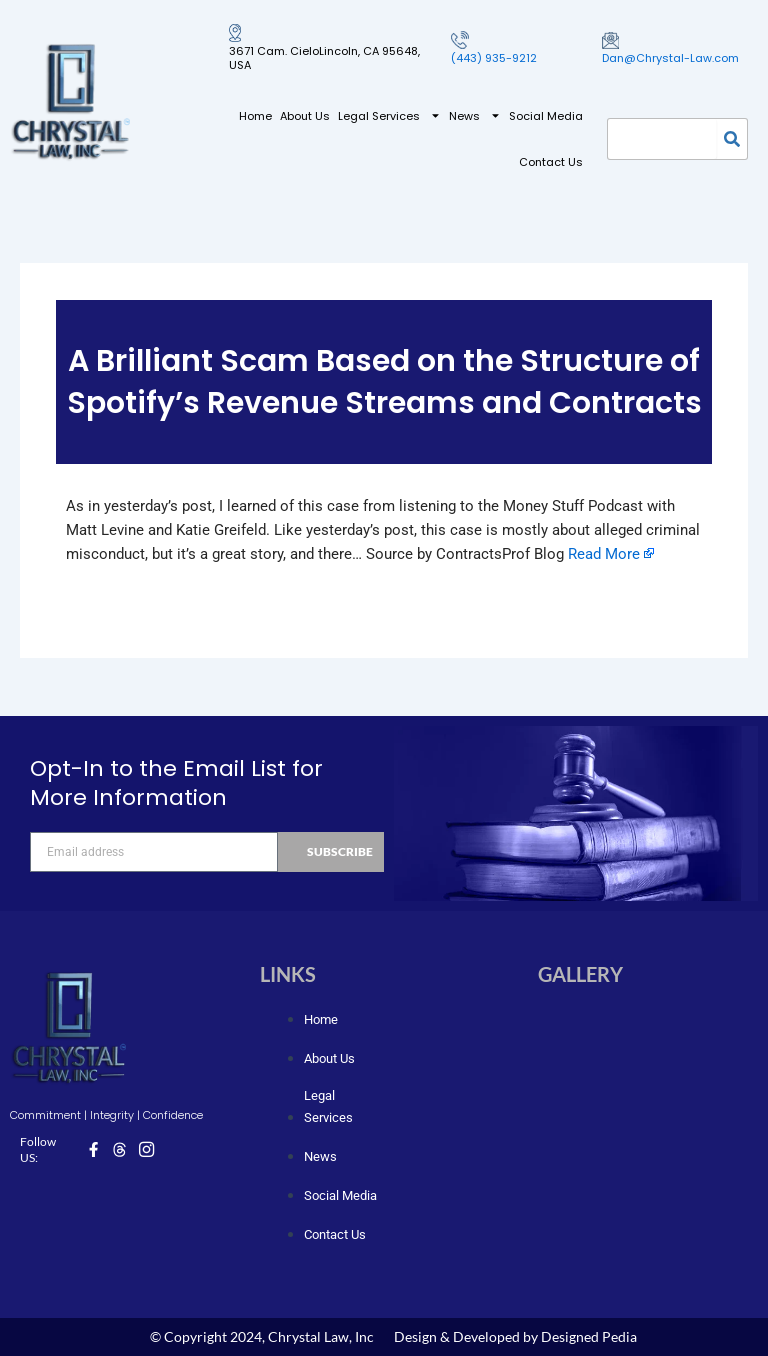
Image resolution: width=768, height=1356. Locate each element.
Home (255, 116)
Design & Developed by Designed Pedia (515, 1336)
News (475, 115)
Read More (604, 554)
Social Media (546, 116)
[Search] (732, 139)
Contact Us (551, 162)
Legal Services (389, 115)
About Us (305, 116)
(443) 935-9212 (494, 58)
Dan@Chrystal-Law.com (670, 58)
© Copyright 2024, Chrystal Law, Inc (262, 1336)
